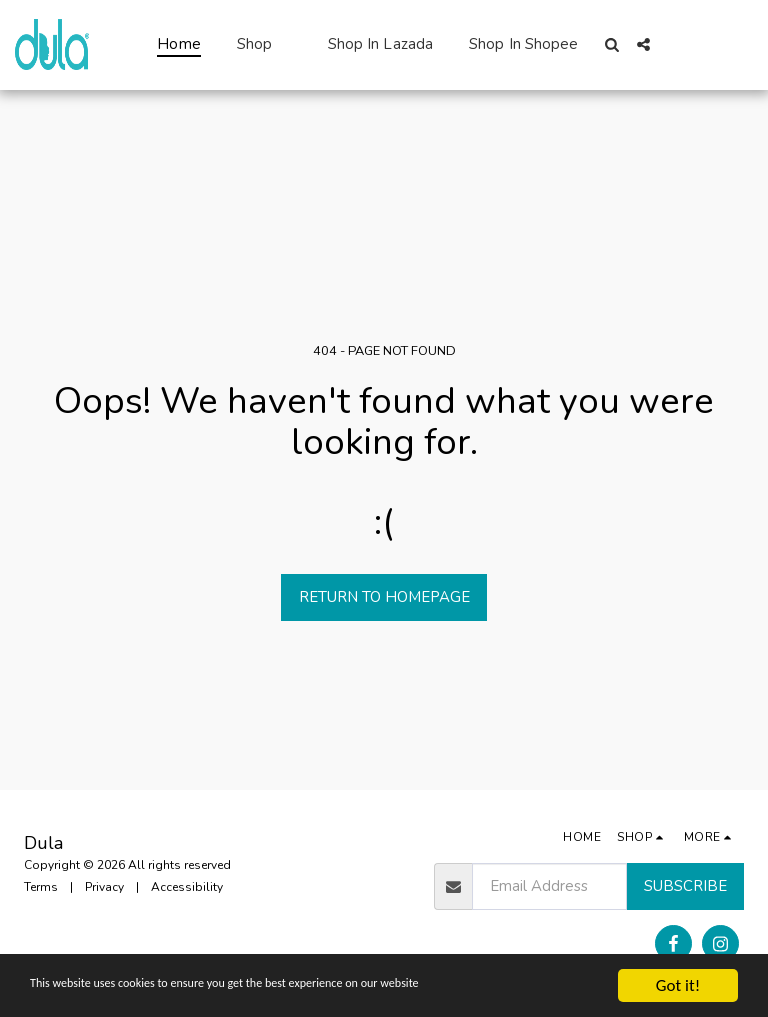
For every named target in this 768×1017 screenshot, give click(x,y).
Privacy (104, 887)
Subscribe (685, 886)
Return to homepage (384, 597)
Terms (41, 887)
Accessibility (187, 887)
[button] (612, 44)
